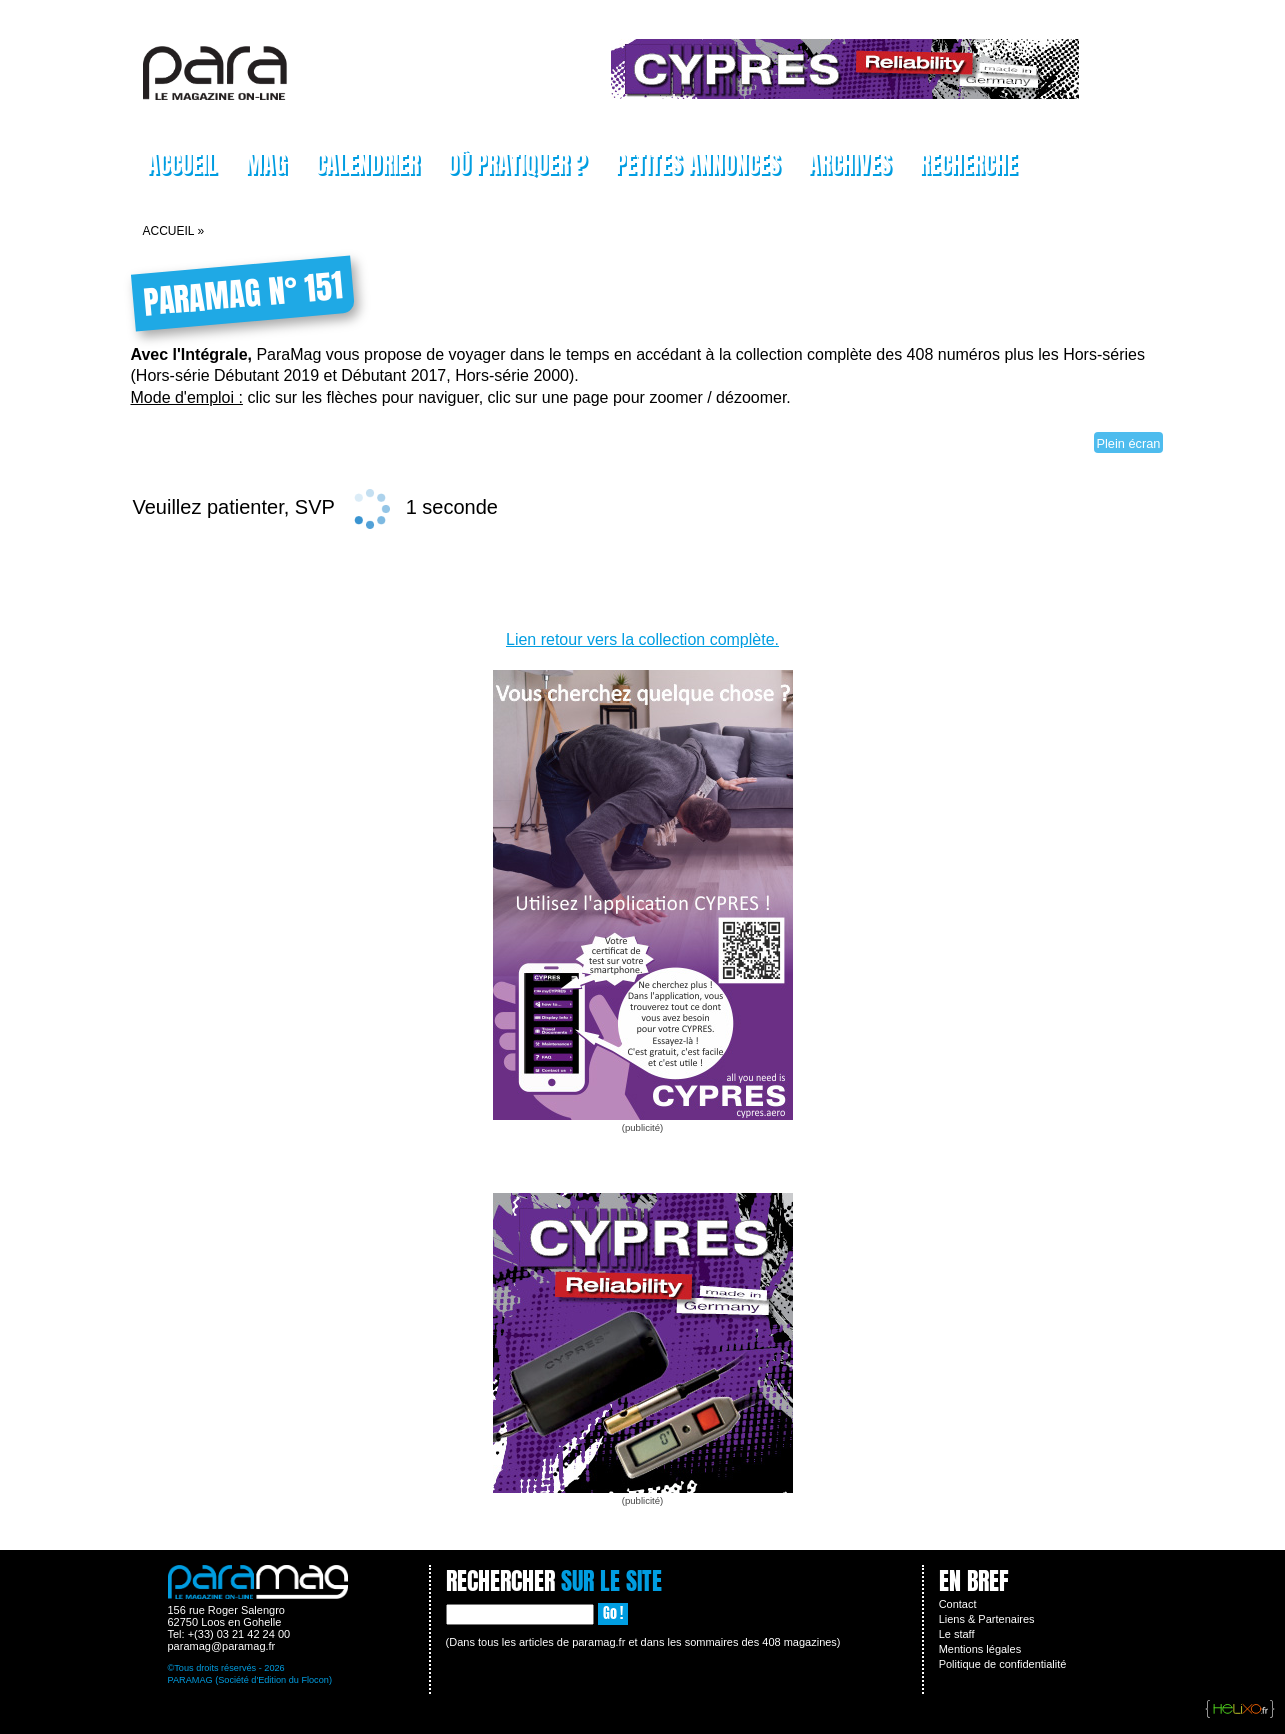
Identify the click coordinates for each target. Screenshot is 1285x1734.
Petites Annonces (697, 164)
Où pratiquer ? (517, 164)
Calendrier (367, 164)
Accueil (182, 164)
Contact (958, 1604)
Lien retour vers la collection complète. (642, 639)
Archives (849, 164)
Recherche (968, 164)
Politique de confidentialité (1003, 1664)
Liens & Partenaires (987, 1619)
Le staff (957, 1634)
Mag (266, 164)
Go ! (613, 1613)
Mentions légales (980, 1649)
